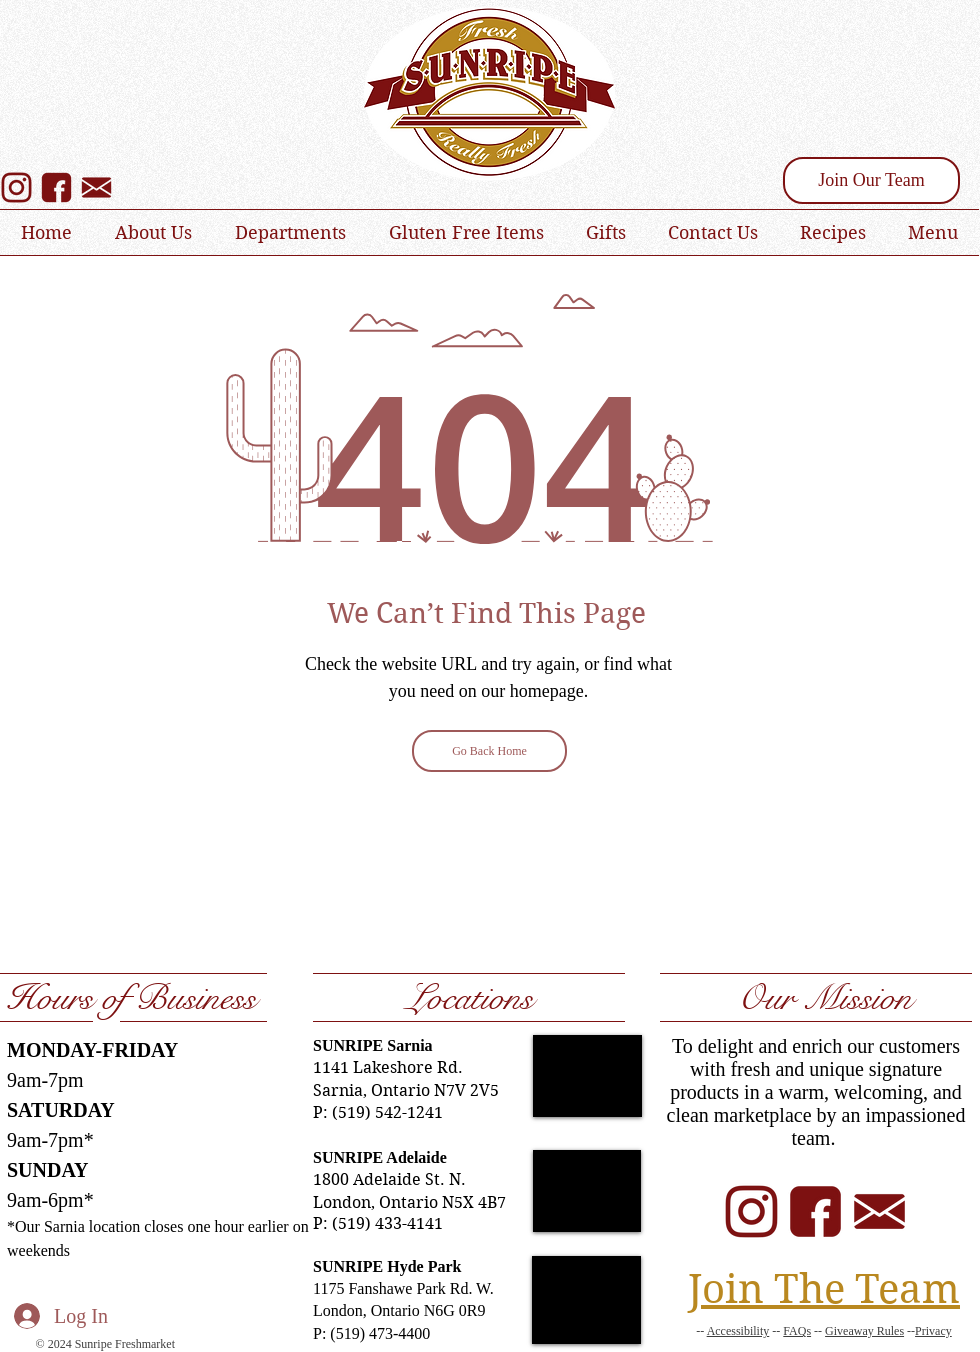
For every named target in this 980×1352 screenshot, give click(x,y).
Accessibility (738, 1331)
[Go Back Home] (489, 751)
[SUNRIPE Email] (879, 1211)
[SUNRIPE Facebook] (56, 187)
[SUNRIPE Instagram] (16, 187)
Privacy (933, 1331)
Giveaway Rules (864, 1331)
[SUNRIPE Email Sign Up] (96, 187)
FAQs (797, 1331)
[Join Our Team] (871, 180)
